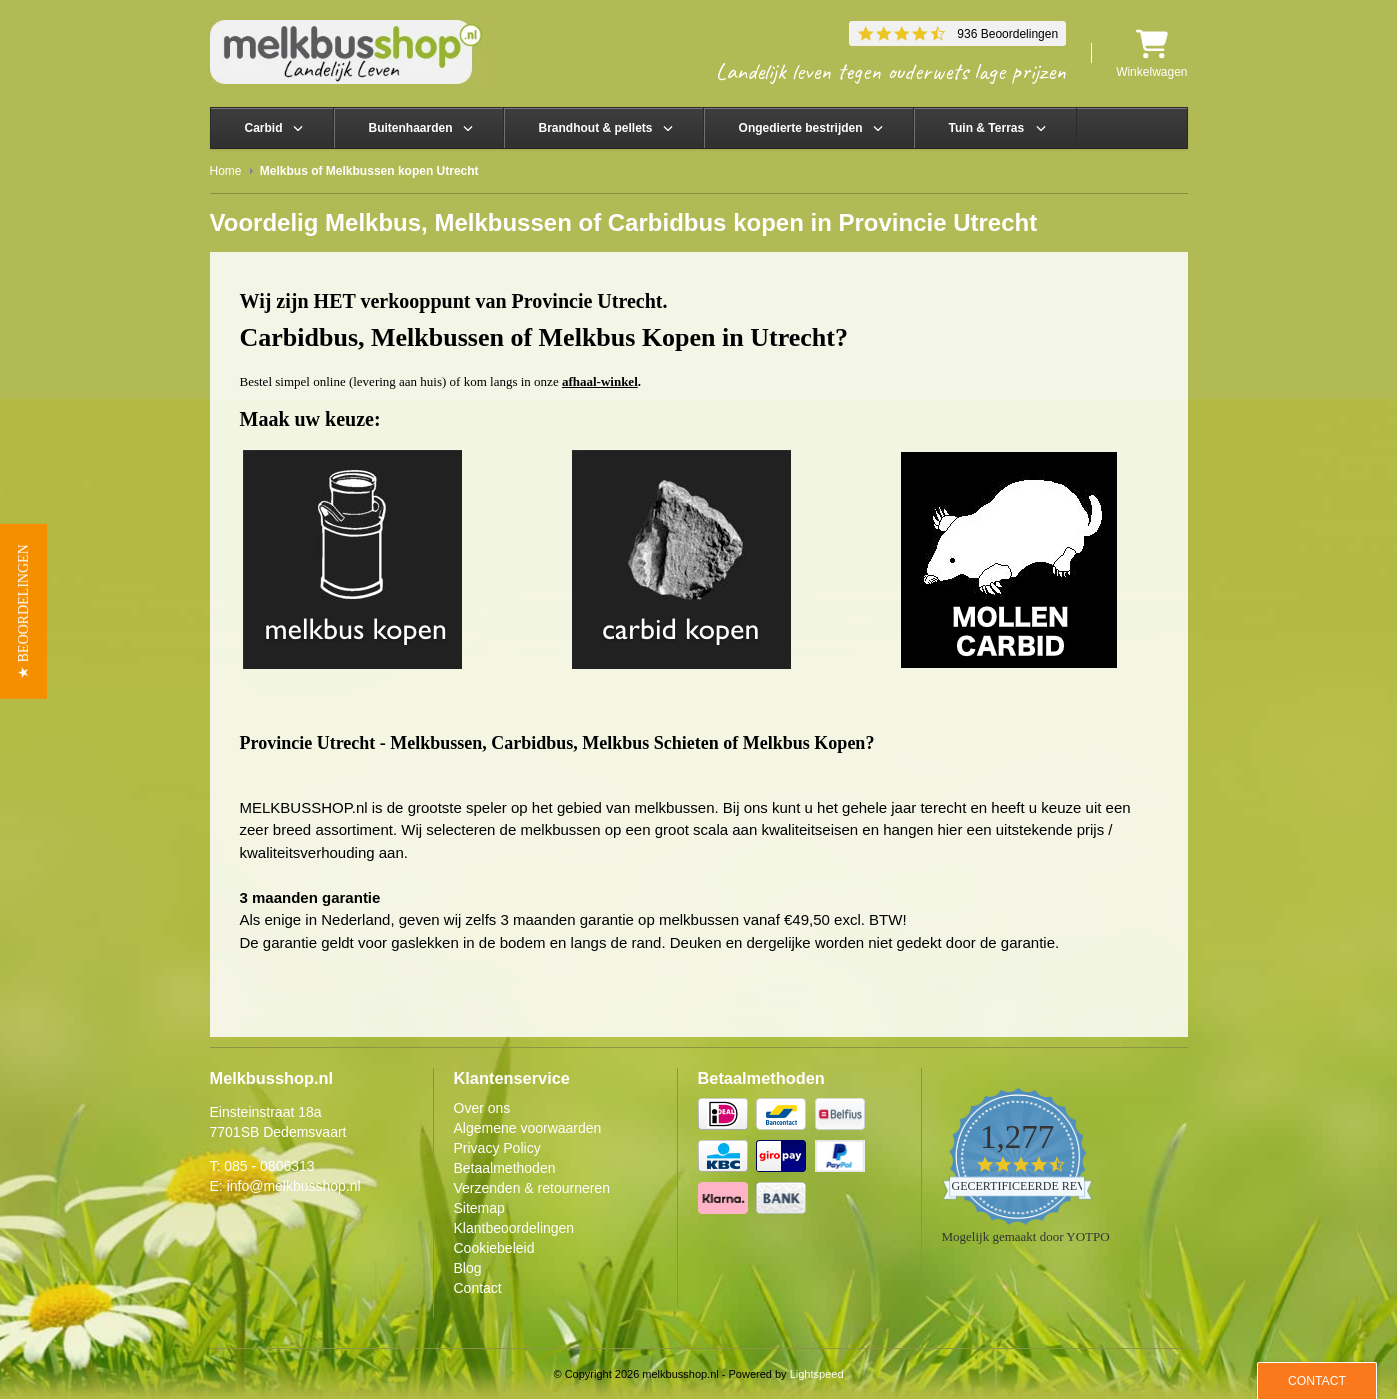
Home (226, 171)
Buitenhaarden (411, 128)
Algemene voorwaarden (528, 1128)
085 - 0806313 (269, 1166)
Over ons (482, 1108)
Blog (468, 1268)
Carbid (264, 128)
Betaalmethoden (505, 1168)
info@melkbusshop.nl (294, 1186)
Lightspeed (817, 1374)
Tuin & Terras (987, 128)
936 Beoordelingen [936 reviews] (1007, 34)
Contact (478, 1288)
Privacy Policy (497, 1148)
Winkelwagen (1151, 53)
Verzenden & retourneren (532, 1188)
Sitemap (479, 1208)
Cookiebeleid (494, 1248)
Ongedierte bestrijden (801, 128)
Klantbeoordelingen (514, 1228)
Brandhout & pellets (596, 128)
